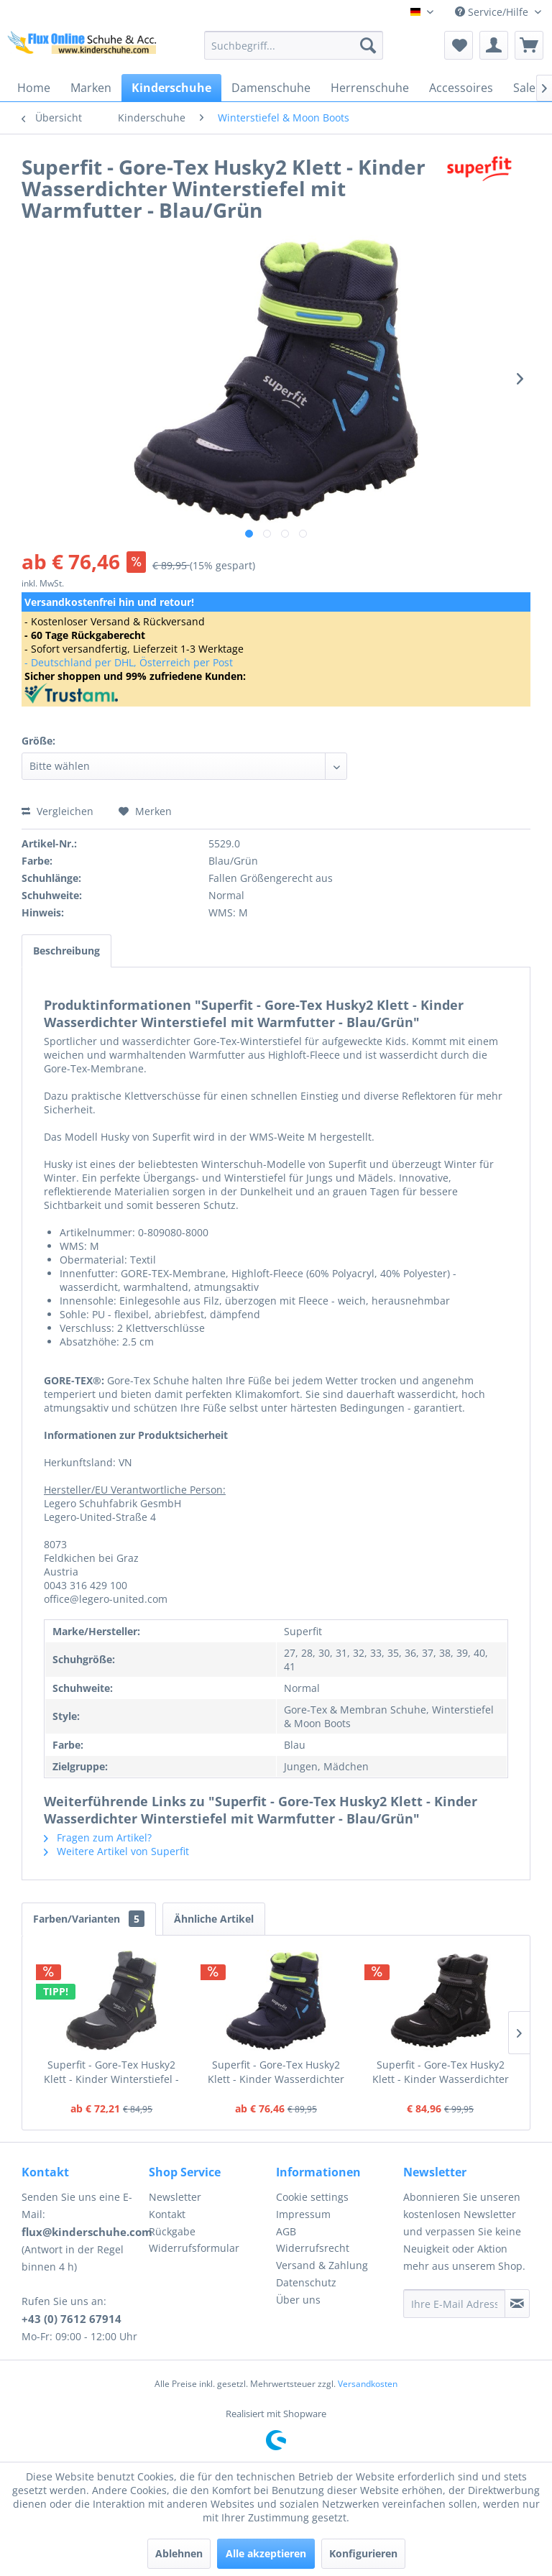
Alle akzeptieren (266, 2553)
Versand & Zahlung (322, 2265)
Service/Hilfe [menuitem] (493, 12)
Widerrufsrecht (312, 2248)
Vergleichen (57, 811)
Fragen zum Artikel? (98, 1837)
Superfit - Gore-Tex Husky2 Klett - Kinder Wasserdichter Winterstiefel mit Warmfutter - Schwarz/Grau (440, 2072)
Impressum (303, 2214)
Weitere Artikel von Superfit (116, 1851)
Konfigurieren (363, 2553)
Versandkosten (367, 2384)
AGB (286, 2231)
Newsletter (175, 2197)
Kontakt (167, 2214)
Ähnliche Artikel (214, 1919)
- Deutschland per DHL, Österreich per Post (128, 662)
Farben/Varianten (88, 1919)
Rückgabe (172, 2231)
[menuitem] (294, 45)
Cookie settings (312, 2197)
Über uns (298, 2299)
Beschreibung (66, 950)
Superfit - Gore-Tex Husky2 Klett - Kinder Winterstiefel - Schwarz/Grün (111, 2072)
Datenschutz (306, 2282)
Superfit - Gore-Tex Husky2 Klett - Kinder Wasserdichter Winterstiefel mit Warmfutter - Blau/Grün (276, 2072)
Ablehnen (179, 2553)
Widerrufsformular (194, 2248)
